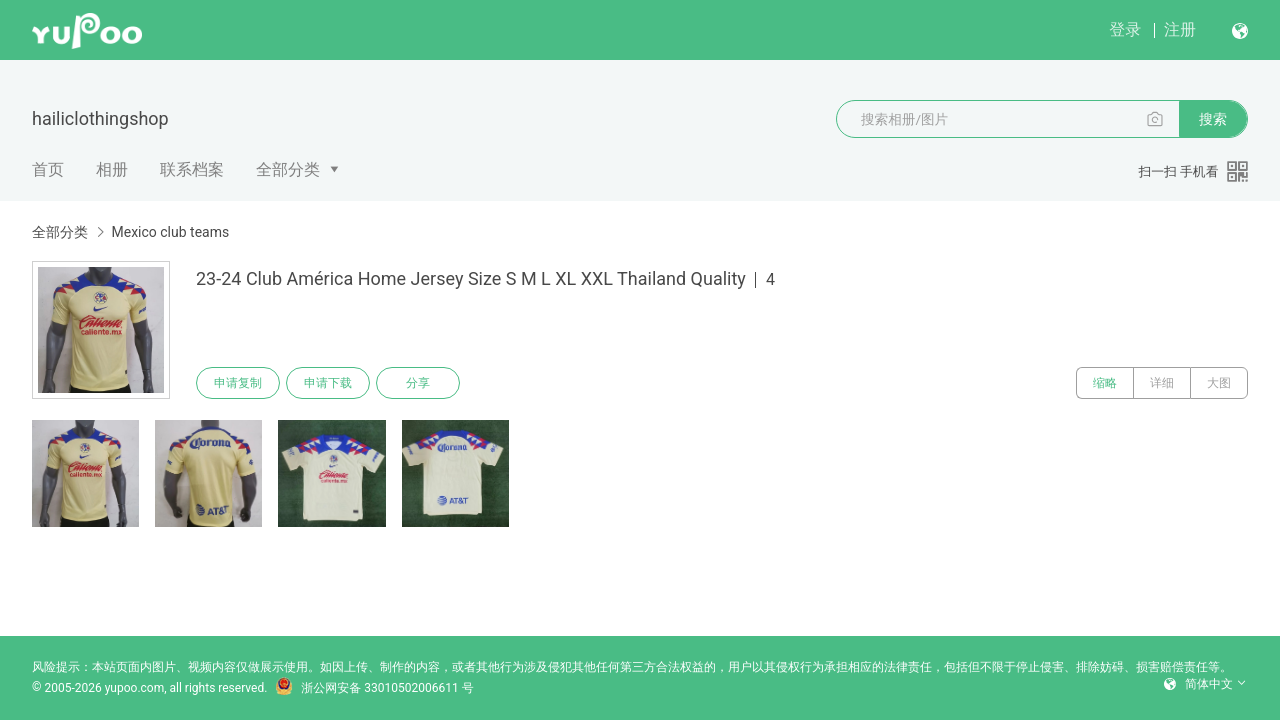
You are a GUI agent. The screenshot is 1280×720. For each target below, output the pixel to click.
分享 (418, 383)
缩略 (1105, 383)
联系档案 (192, 169)
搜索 (1213, 119)
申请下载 (328, 383)
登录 (1125, 29)
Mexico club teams (170, 232)
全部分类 (288, 169)
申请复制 (238, 383)
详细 (1162, 383)
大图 (1219, 383)
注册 (1180, 29)
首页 (48, 169)
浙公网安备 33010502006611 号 (374, 688)
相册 (112, 169)
